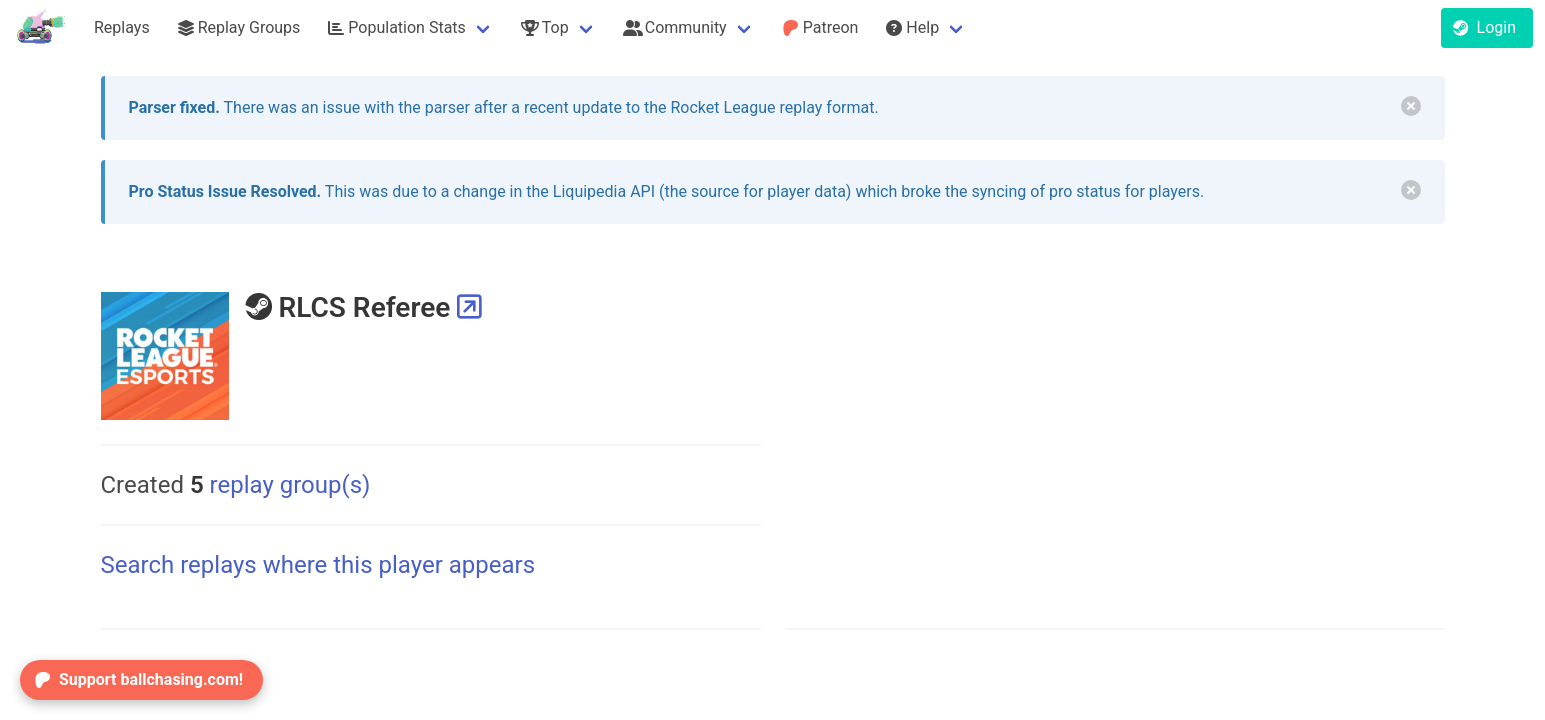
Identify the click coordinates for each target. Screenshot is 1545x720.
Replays (122, 27)
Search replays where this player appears (318, 565)
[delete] (1411, 106)
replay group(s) (280, 485)
